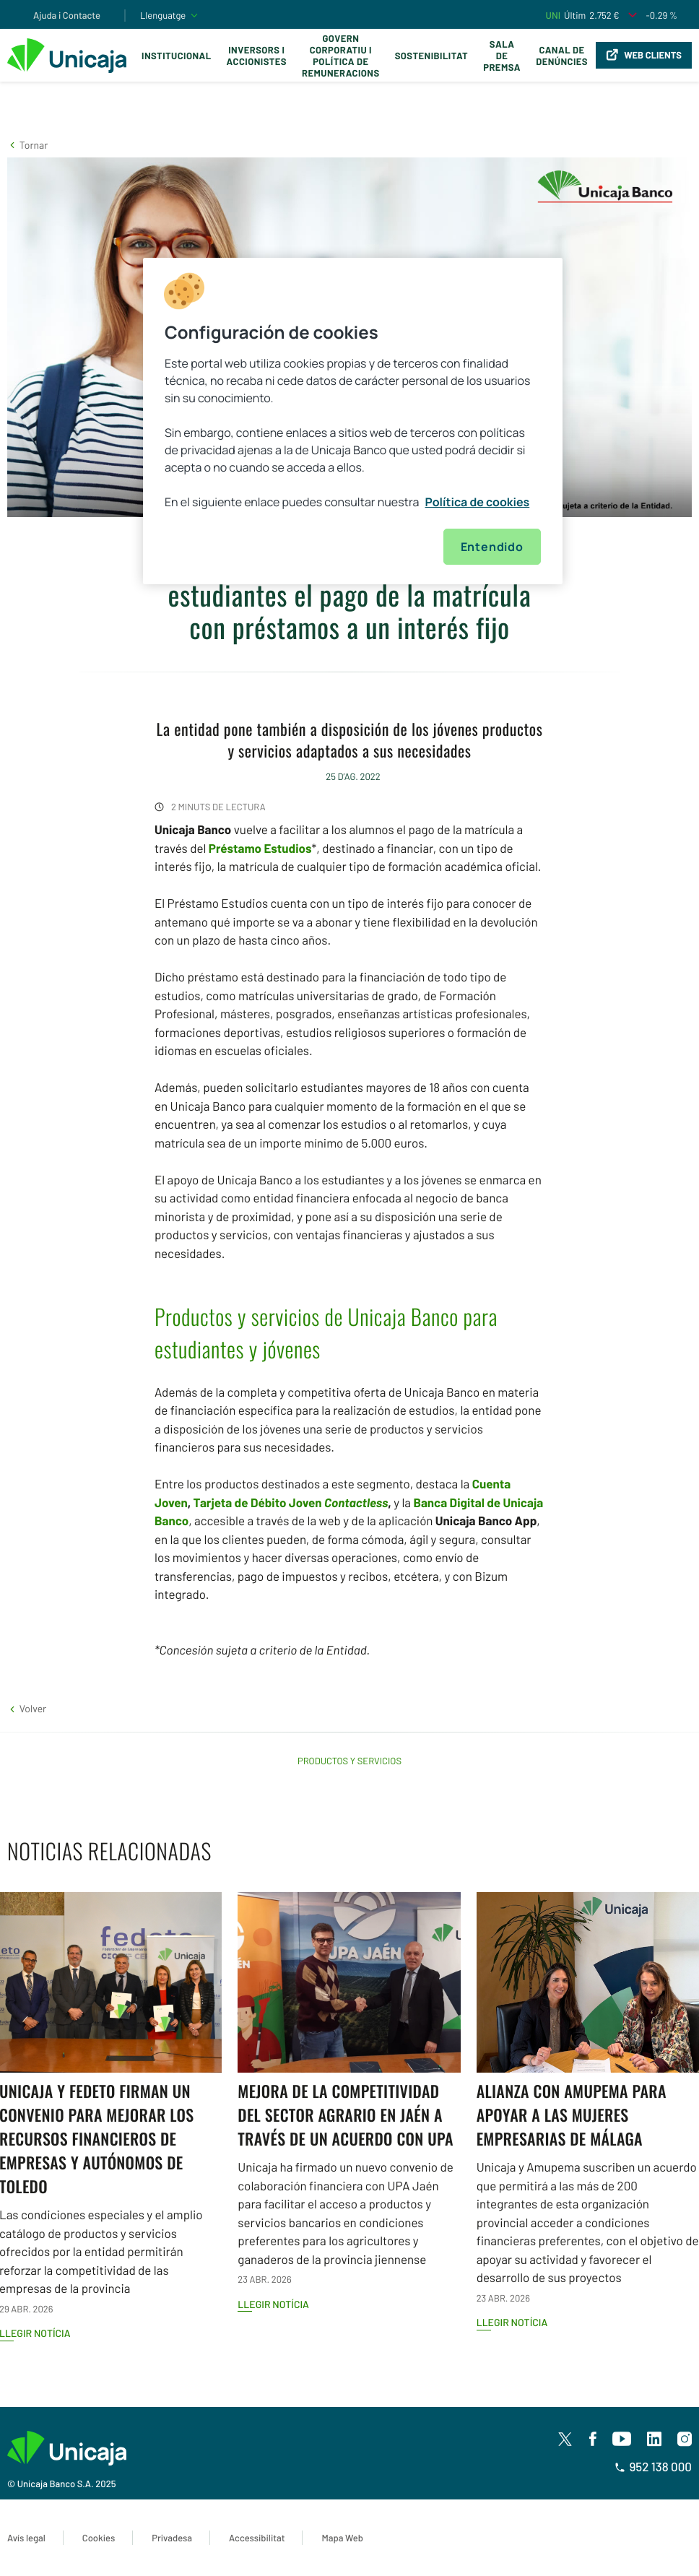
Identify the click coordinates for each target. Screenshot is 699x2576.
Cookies (98, 2538)
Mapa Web (341, 2538)
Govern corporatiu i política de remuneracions (341, 55)
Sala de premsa (502, 55)
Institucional (177, 55)
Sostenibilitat (431, 55)
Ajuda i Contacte (66, 15)
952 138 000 (653, 2467)
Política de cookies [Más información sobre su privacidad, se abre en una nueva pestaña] (477, 502)
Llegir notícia (273, 2304)
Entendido (492, 547)
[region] (353, 421)
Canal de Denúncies (562, 55)
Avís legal (26, 2538)
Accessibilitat (257, 2538)
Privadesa (172, 2538)
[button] (27, 145)
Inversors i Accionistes (257, 55)
